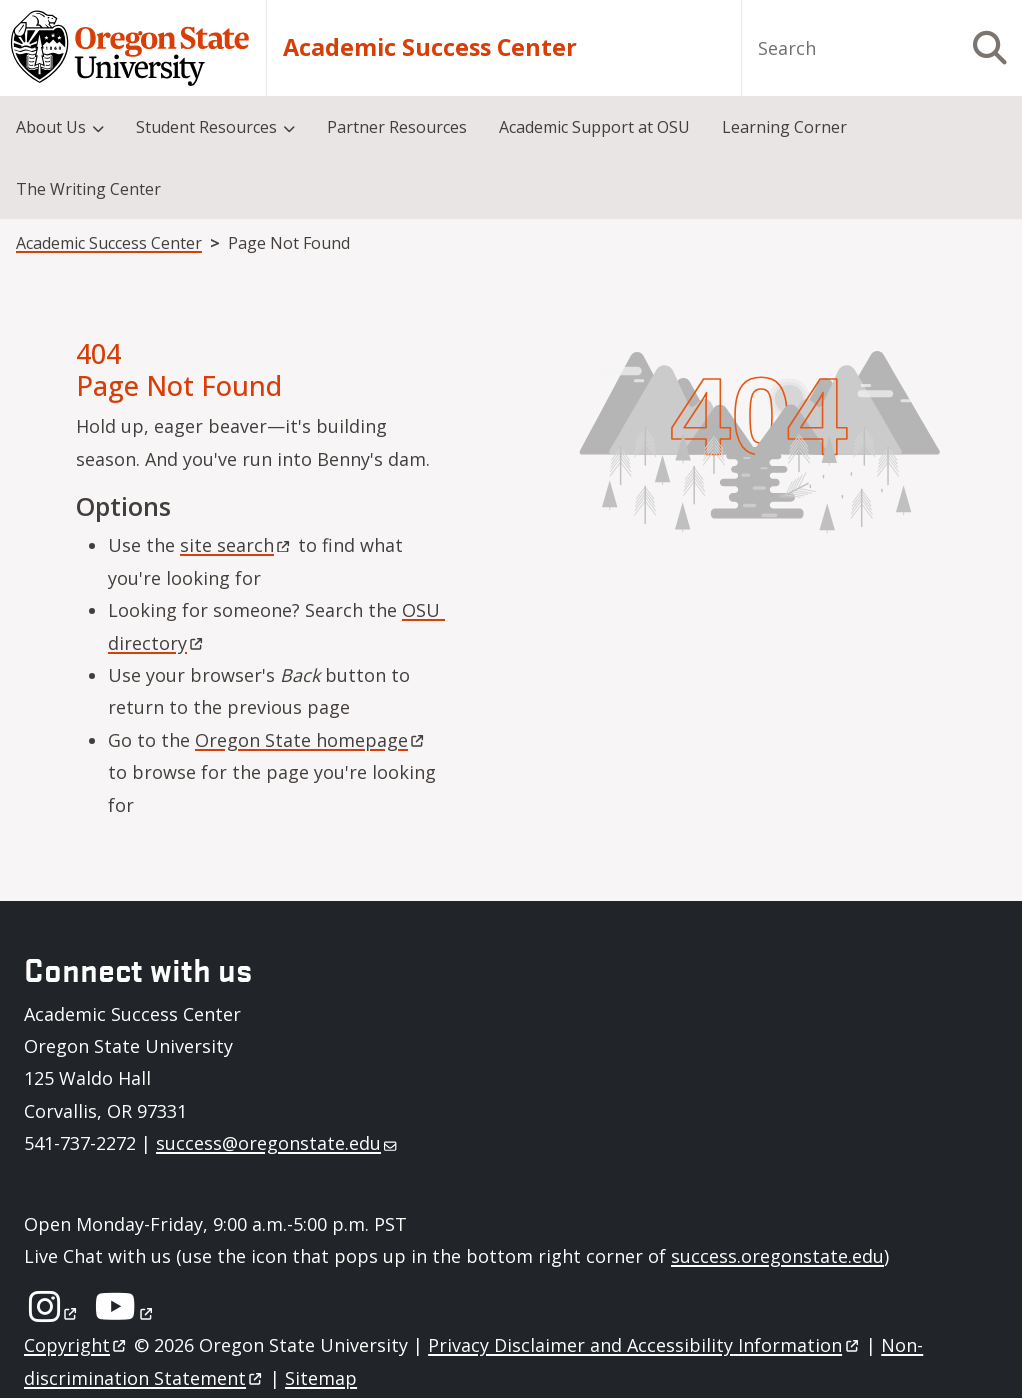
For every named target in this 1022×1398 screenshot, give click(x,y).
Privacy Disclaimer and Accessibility (644, 1345)
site (236, 545)
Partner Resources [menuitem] (397, 127)
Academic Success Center (430, 47)
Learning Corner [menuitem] (784, 127)
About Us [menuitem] (51, 127)
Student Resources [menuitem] (206, 127)
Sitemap (321, 1378)
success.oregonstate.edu (777, 1256)
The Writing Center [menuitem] (88, 189)
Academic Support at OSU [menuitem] (594, 127)
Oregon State (311, 740)
